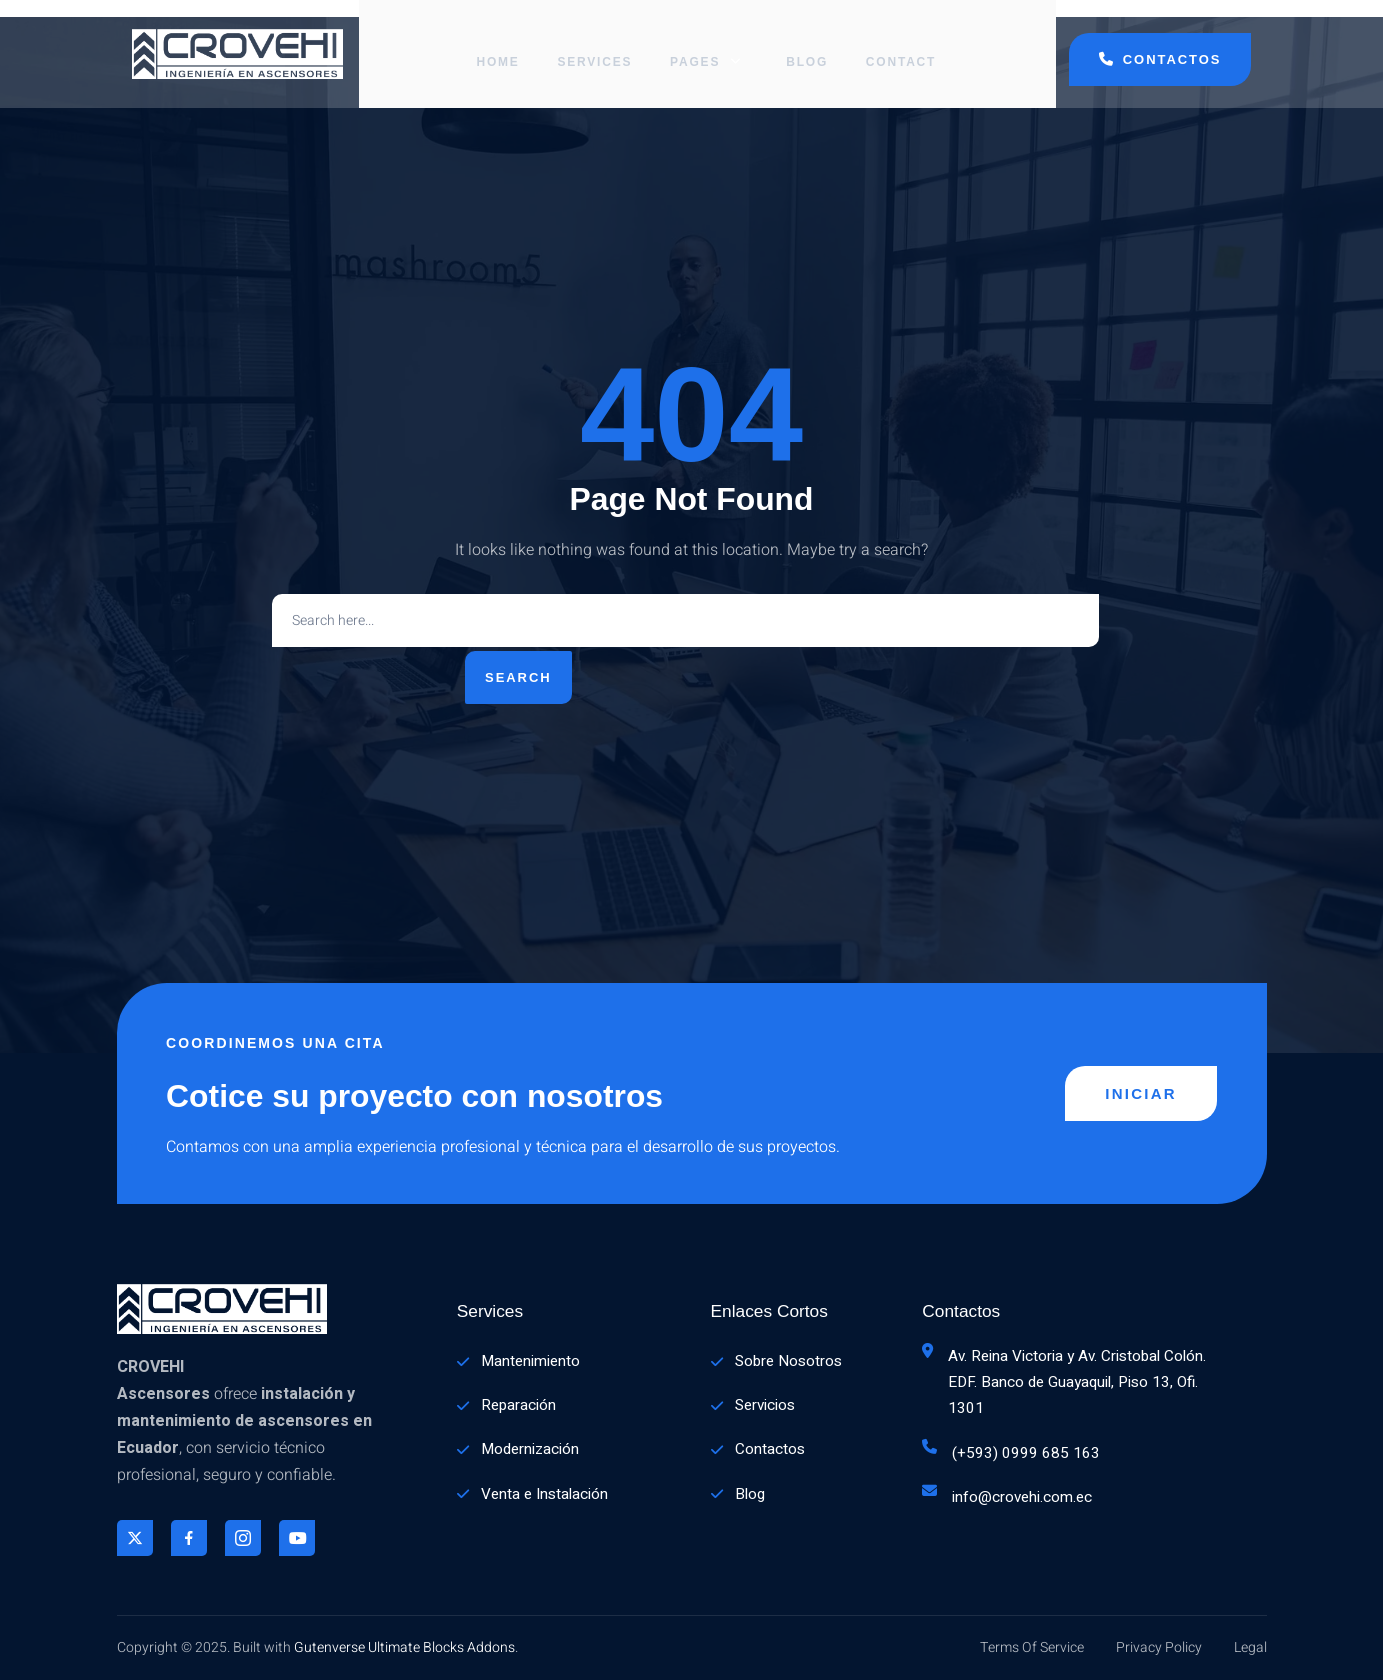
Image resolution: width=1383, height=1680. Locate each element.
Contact (901, 45)
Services (599, 45)
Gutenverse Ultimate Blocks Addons (404, 1647)
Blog (805, 45)
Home (499, 45)
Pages (710, 45)
